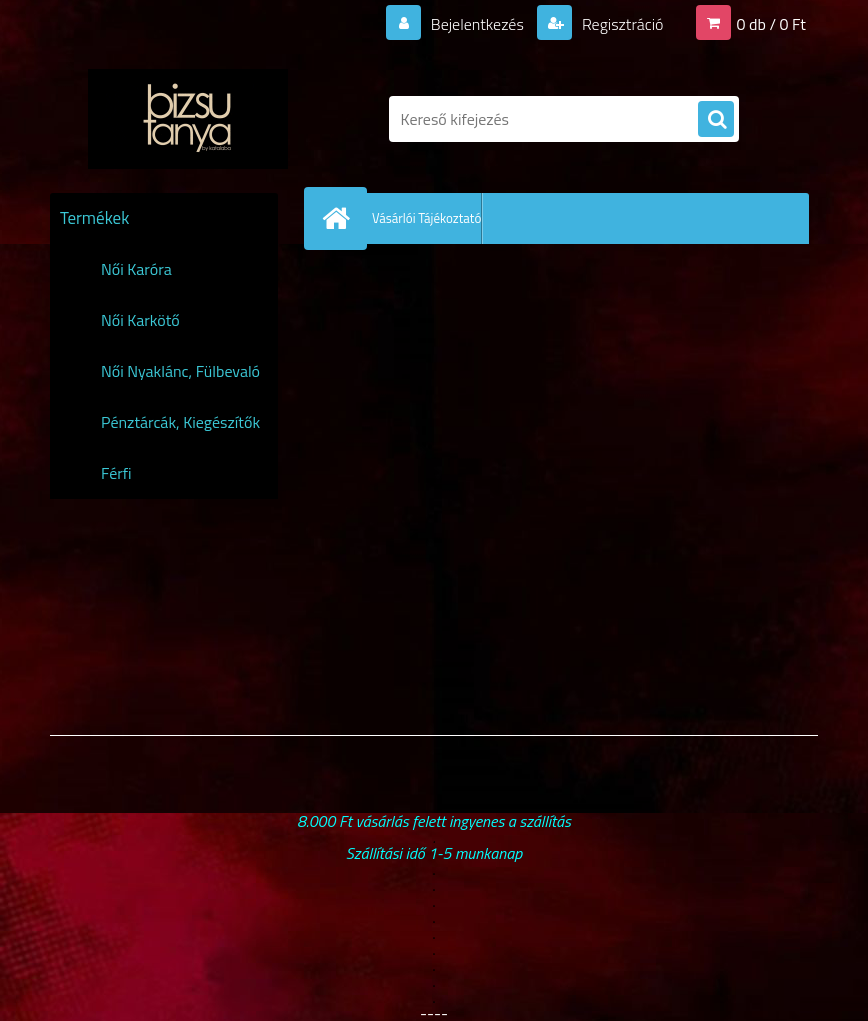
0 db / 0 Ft (771, 24)
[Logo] (187, 119)
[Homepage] (340, 218)
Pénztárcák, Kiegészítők (180, 422)
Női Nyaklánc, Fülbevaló (180, 371)
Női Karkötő (140, 320)
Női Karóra (136, 269)
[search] (716, 120)
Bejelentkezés (477, 24)
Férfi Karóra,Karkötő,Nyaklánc (184, 480)
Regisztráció (620, 24)
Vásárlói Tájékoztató (426, 218)
